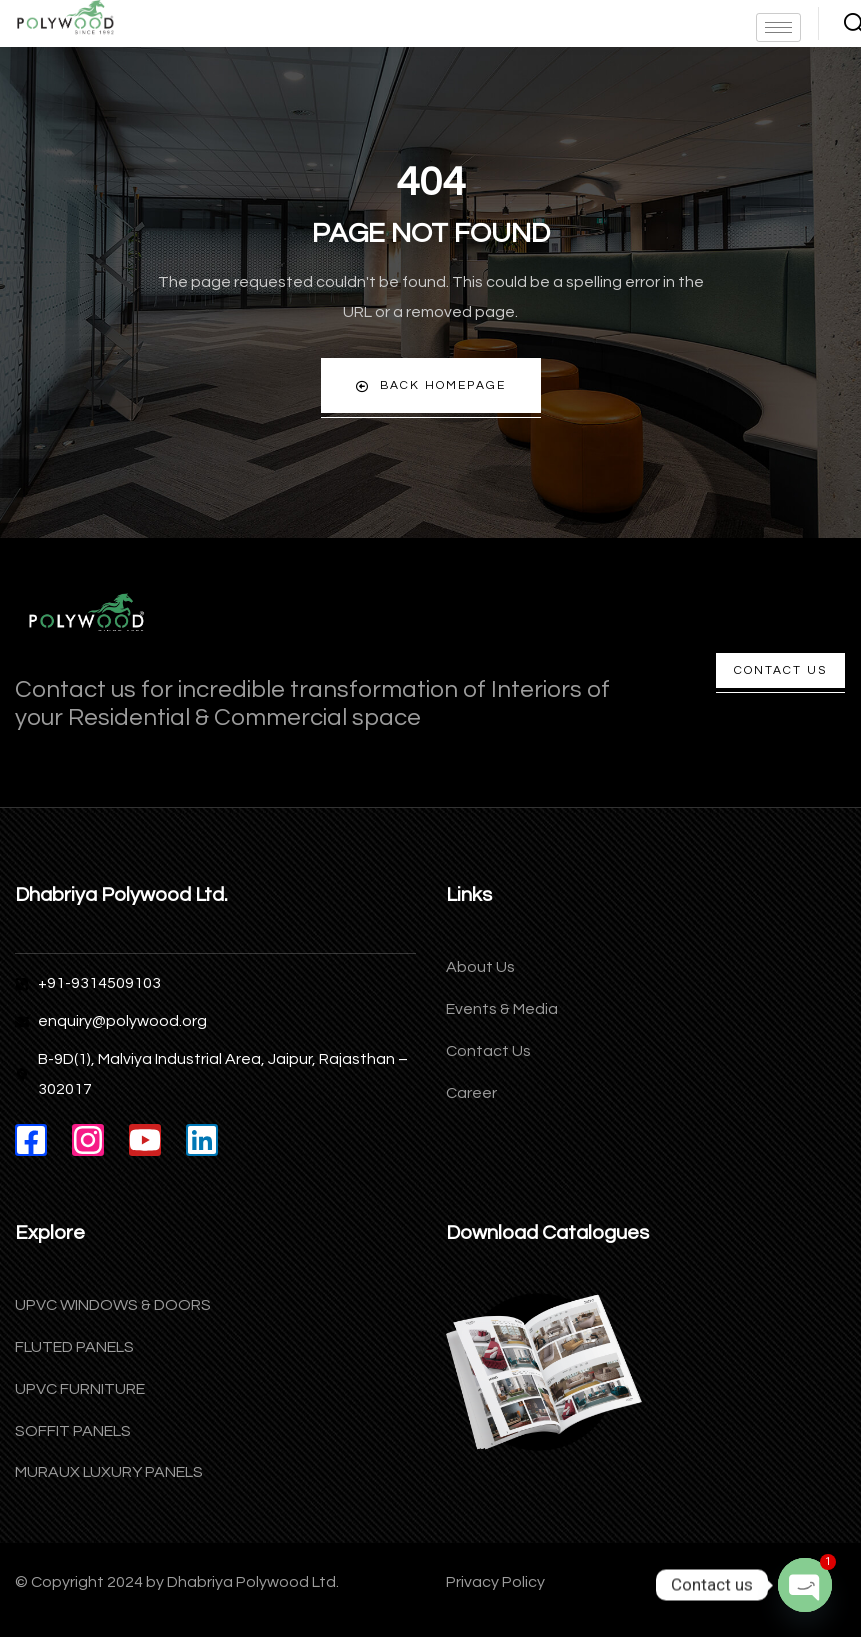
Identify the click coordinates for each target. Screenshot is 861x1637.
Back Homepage (431, 386)
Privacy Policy (495, 1582)
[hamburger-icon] (778, 27)
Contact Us (780, 670)
